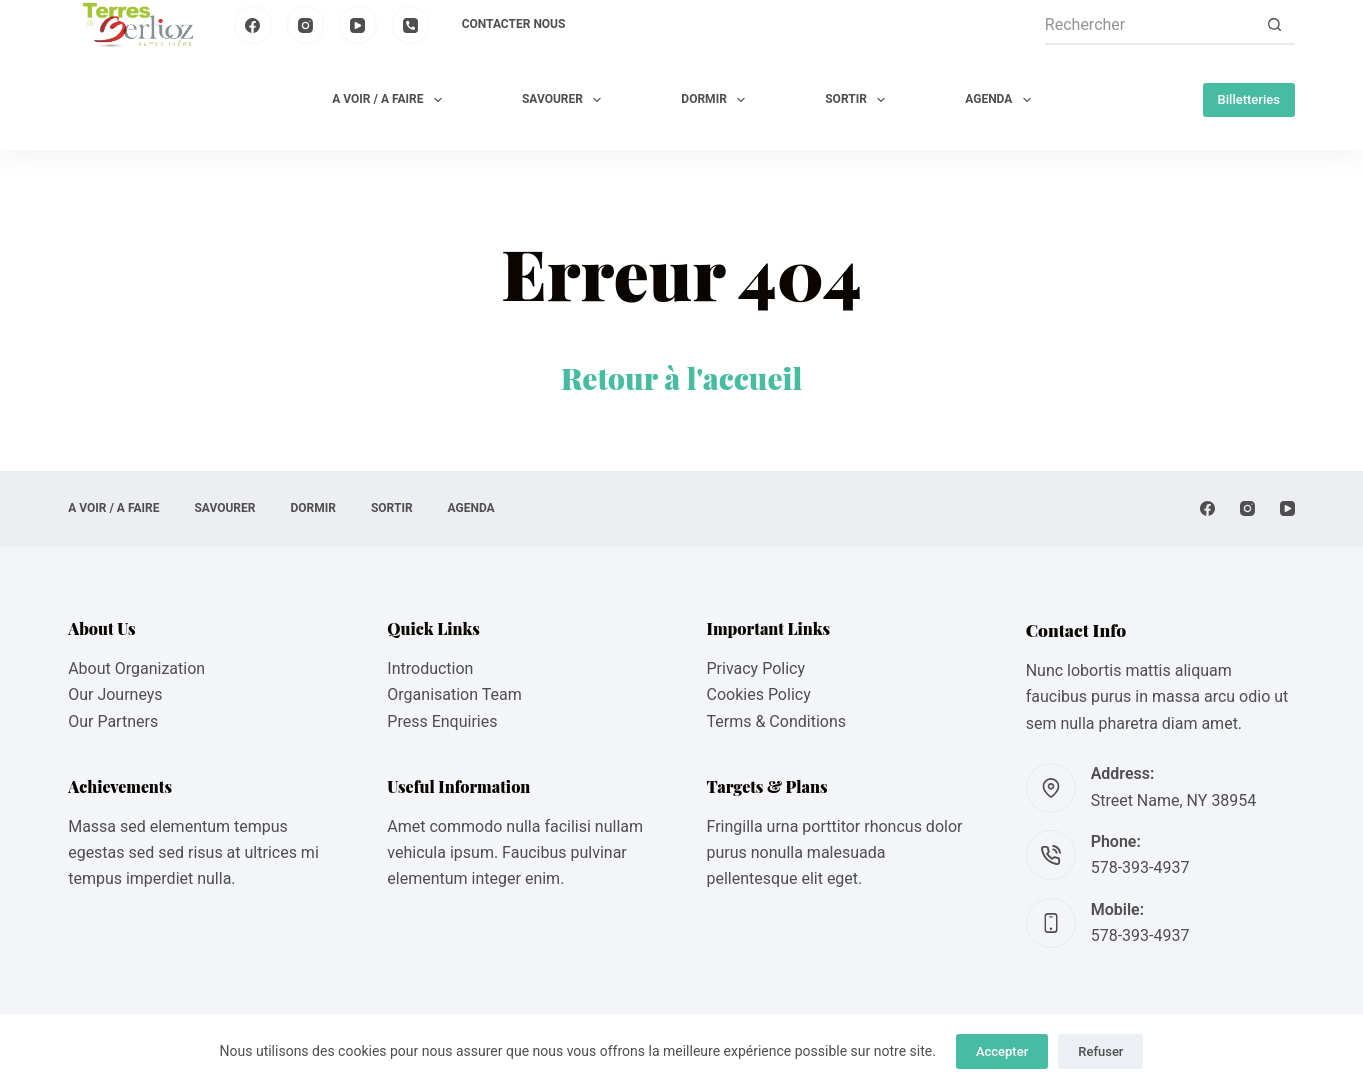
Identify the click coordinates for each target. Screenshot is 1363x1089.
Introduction (430, 668)
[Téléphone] (411, 25)
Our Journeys (115, 694)
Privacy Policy (756, 668)
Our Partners (113, 721)
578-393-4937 (1140, 867)
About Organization (136, 668)
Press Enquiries (442, 721)
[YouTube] (358, 25)
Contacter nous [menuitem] (514, 24)
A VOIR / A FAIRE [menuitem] (391, 100)
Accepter (1002, 1051)
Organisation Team (454, 694)
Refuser (1100, 1051)
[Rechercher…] (1150, 25)
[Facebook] (253, 25)
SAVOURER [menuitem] (565, 100)
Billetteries (1249, 99)
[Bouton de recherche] (1275, 25)
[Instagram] (306, 25)
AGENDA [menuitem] (1001, 100)
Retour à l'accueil (682, 378)
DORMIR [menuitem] (717, 100)
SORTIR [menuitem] (859, 100)
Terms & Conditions (777, 721)
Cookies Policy (759, 694)
